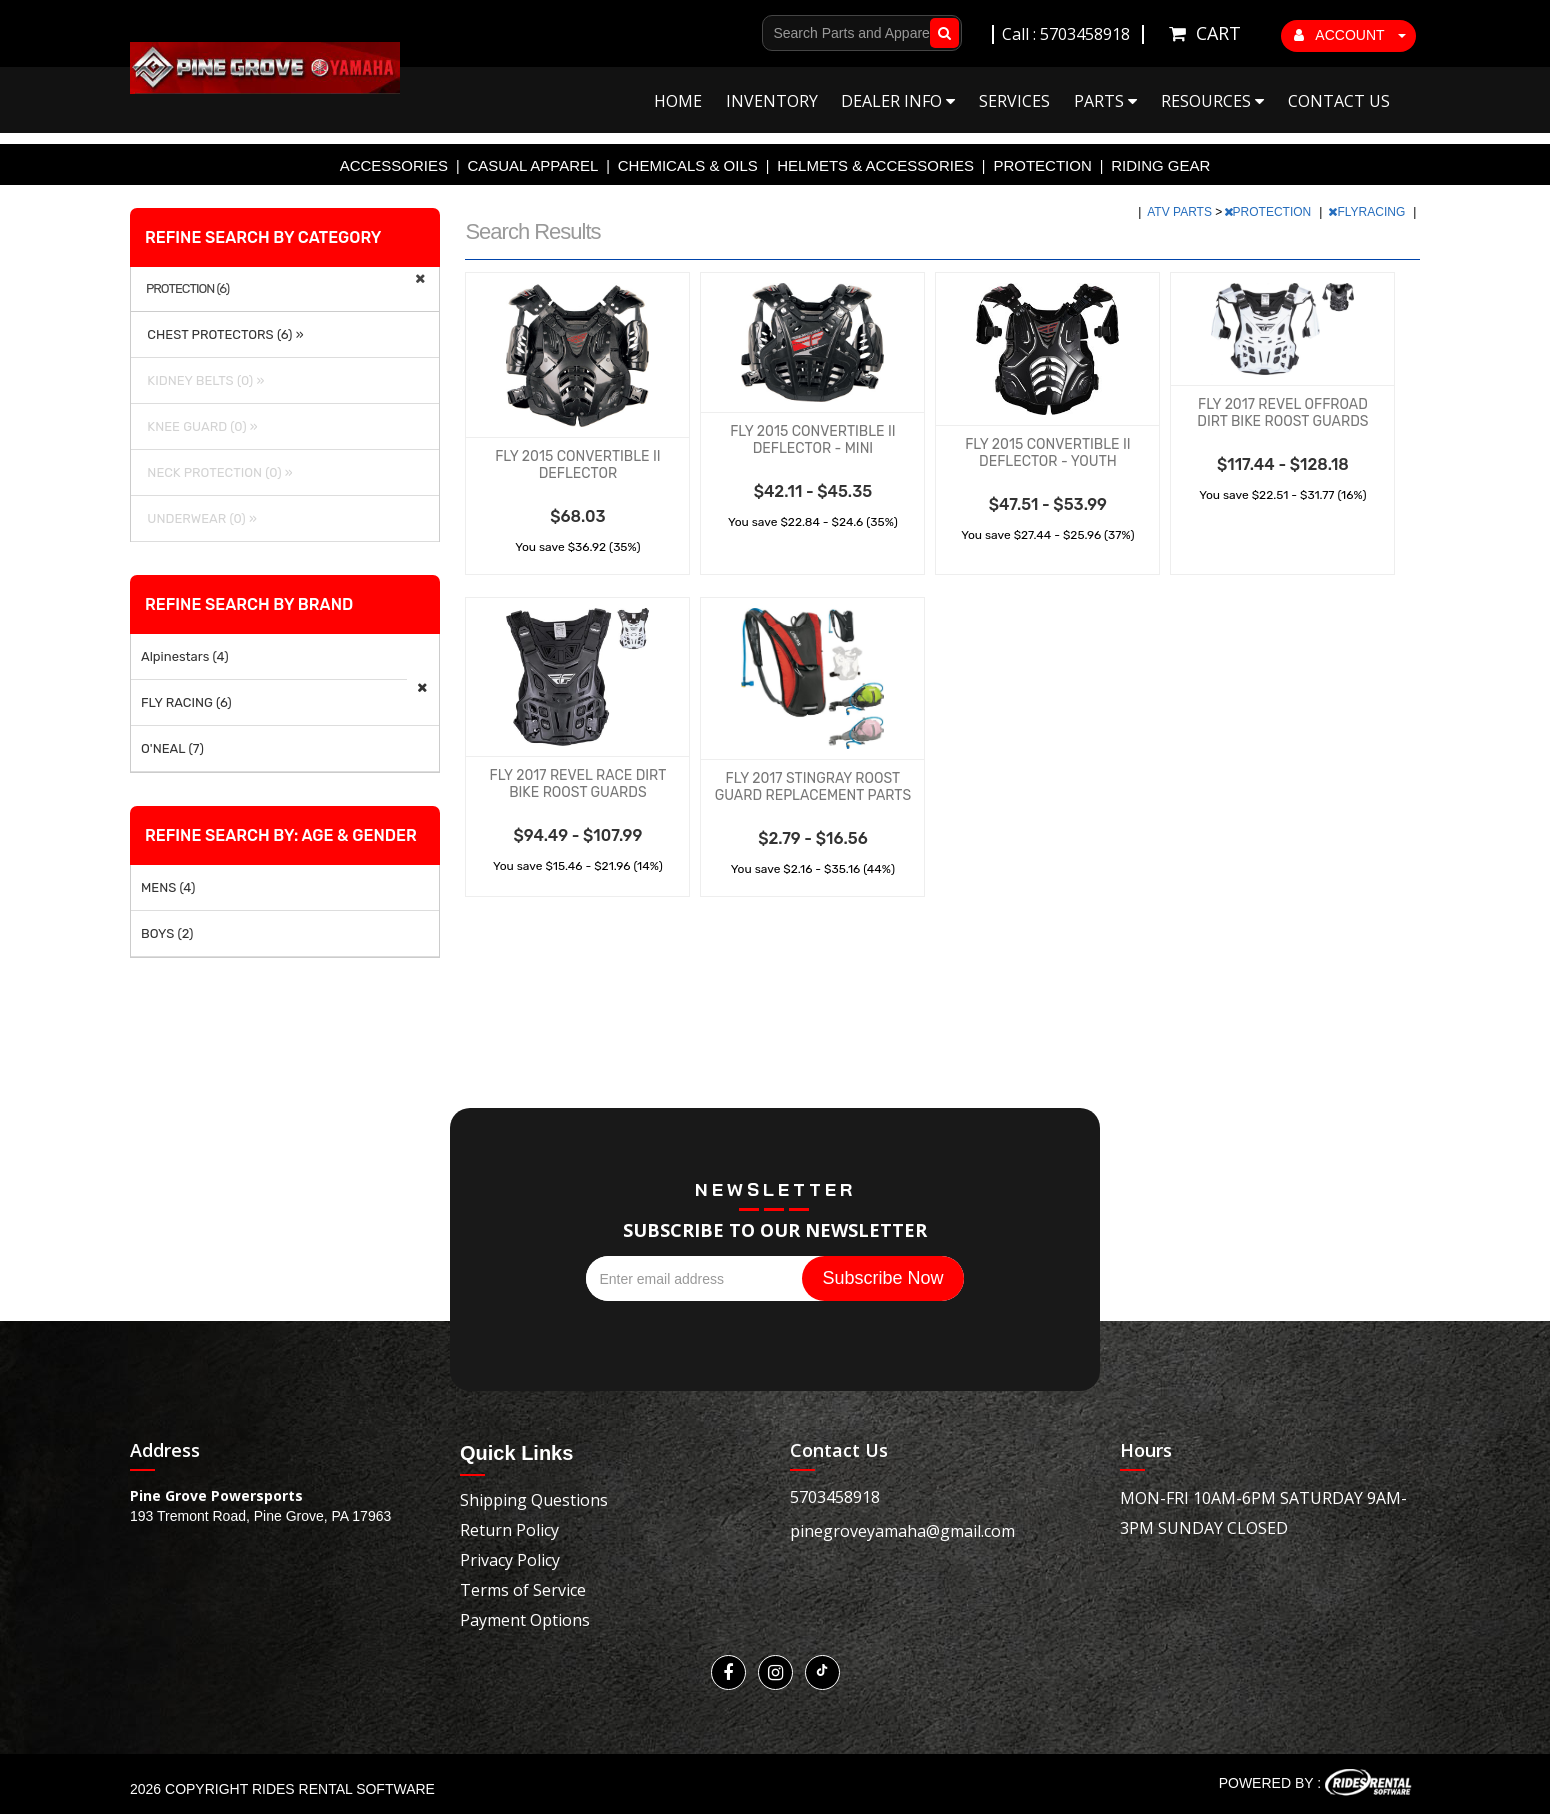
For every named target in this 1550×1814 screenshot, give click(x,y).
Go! (940, 33)
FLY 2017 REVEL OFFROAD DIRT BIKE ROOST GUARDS (1282, 413)
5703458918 (835, 1497)
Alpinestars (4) (185, 656)
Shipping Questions (534, 1500)
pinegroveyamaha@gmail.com (902, 1531)
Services (1014, 101)
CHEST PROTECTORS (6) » (222, 334)
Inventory (772, 101)
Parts (1105, 101)
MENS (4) (168, 887)
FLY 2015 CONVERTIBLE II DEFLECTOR (577, 465)
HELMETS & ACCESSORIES (875, 165)
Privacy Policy (510, 1560)
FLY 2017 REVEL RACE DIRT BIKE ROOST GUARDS (578, 784)
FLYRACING (1368, 212)
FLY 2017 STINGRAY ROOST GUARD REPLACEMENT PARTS (813, 787)
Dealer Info (898, 101)
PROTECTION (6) (187, 289)
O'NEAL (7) (172, 748)
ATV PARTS (1181, 212)
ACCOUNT (1350, 35)
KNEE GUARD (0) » (199, 426)
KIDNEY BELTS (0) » (202, 380)
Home (678, 101)
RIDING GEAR (1160, 165)
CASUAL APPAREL (532, 165)
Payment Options (525, 1620)
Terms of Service (523, 1590)
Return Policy (509, 1530)
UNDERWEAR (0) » (199, 518)
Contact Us (1339, 101)
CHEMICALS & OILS (688, 165)
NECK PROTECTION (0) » (217, 472)
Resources (1212, 101)
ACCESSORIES (394, 165)
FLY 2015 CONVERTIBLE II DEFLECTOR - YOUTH (1047, 453)
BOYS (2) (167, 933)
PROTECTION (1042, 165)
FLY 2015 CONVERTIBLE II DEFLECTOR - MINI (812, 440)
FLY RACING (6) (186, 702)
